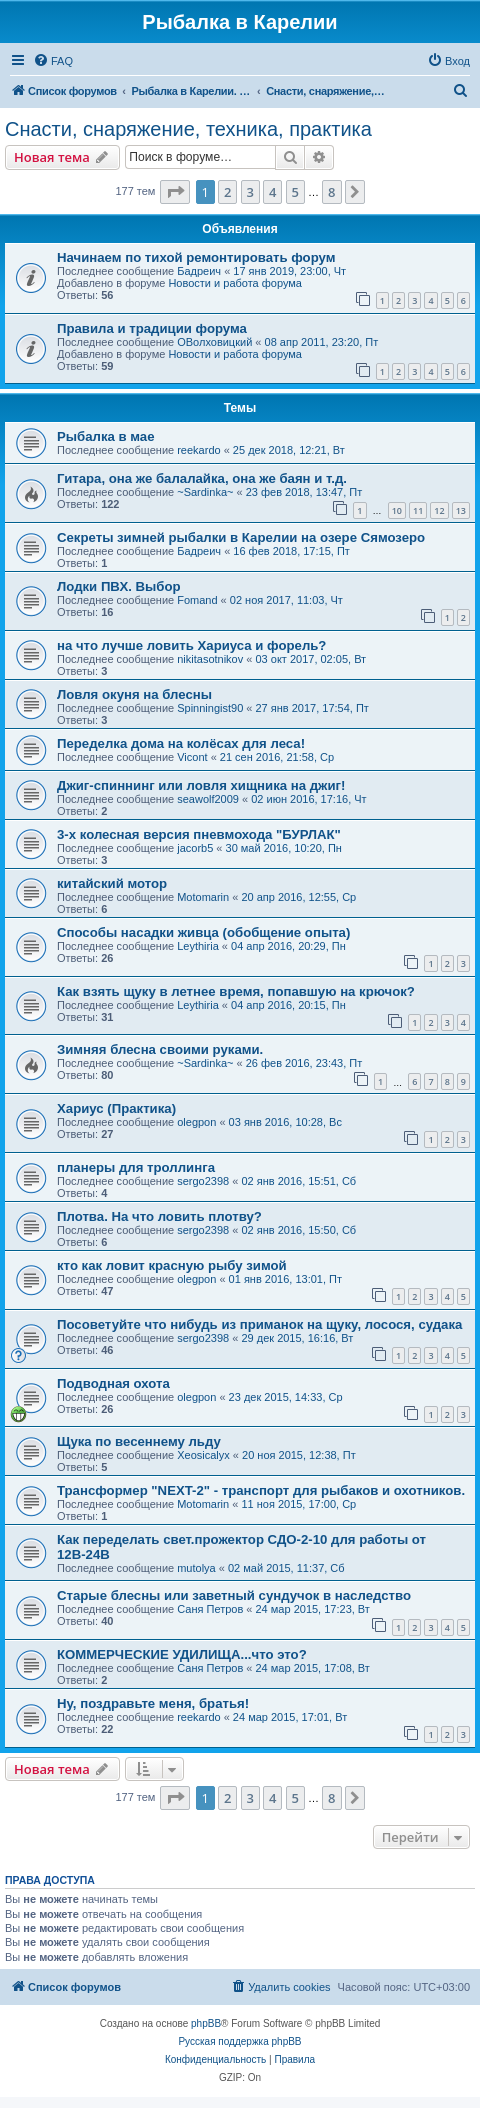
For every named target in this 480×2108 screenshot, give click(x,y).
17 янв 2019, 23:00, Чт (289, 271)
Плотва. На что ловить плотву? (159, 1216)
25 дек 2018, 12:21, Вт (289, 450)
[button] (175, 192)
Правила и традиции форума (152, 328)
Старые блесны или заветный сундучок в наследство (234, 1595)
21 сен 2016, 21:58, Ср (277, 757)
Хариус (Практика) (116, 1108)
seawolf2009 (208, 799)
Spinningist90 (210, 708)
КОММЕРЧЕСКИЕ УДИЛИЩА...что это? (182, 1654)
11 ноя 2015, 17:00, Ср (298, 1504)
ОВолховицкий (214, 342)
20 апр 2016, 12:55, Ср (298, 897)
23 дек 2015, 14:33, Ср (286, 1397)
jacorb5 (195, 848)
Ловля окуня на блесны (134, 694)
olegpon (196, 1122)
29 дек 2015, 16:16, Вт (297, 1338)
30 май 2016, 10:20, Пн (284, 848)
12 (439, 510)
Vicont (192, 757)
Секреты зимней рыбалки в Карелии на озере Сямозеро (241, 537)
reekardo (198, 450)
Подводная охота (113, 1383)
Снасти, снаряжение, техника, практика (188, 129)
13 (461, 510)
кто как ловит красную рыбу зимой (172, 1265)
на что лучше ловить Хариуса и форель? (191, 645)
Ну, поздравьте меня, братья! (153, 1703)
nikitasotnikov (210, 659)
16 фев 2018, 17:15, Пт (291, 551)
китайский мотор (112, 883)
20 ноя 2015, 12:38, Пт (299, 1455)
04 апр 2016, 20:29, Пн (288, 946)
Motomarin (203, 897)
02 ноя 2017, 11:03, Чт (286, 600)
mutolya (196, 1568)
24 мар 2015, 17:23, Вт (313, 1609)
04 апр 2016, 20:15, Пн (288, 1005)
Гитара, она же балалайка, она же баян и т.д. (202, 478)
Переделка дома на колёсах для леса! (181, 743)
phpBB (206, 2023)
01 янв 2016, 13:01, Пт (285, 1279)
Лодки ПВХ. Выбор (119, 586)
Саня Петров (210, 1609)
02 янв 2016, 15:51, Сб (298, 1181)
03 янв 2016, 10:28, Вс (285, 1122)
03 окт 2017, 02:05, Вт (310, 659)
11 (418, 510)
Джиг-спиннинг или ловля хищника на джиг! (201, 785)
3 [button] (250, 192)
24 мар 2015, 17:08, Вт (313, 1668)
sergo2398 (203, 1181)
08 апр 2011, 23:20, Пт (322, 342)
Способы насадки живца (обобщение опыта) (203, 932)
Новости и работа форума (235, 283)
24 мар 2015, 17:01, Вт (290, 1717)
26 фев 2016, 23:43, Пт (304, 1063)
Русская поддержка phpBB (239, 2041)
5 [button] (295, 192)
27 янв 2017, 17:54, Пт (312, 708)
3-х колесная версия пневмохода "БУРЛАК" (199, 834)
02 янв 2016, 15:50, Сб (298, 1230)
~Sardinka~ (205, 492)
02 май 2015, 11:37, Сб (286, 1568)
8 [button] (331, 192)
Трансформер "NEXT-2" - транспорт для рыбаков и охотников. (261, 1490)
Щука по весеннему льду (139, 1441)
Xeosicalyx (203, 1455)
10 (397, 510)
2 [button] (227, 192)
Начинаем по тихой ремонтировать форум (196, 257)
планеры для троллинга (136, 1167)
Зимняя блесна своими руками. (160, 1049)
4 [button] (272, 192)
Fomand (197, 600)
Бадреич (199, 271)
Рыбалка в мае (106, 436)
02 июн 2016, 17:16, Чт (308, 799)
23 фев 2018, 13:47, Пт (304, 492)
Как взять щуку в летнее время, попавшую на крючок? (236, 991)
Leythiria (198, 946)
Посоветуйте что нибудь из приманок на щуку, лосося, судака (259, 1324)
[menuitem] (53, 61)
